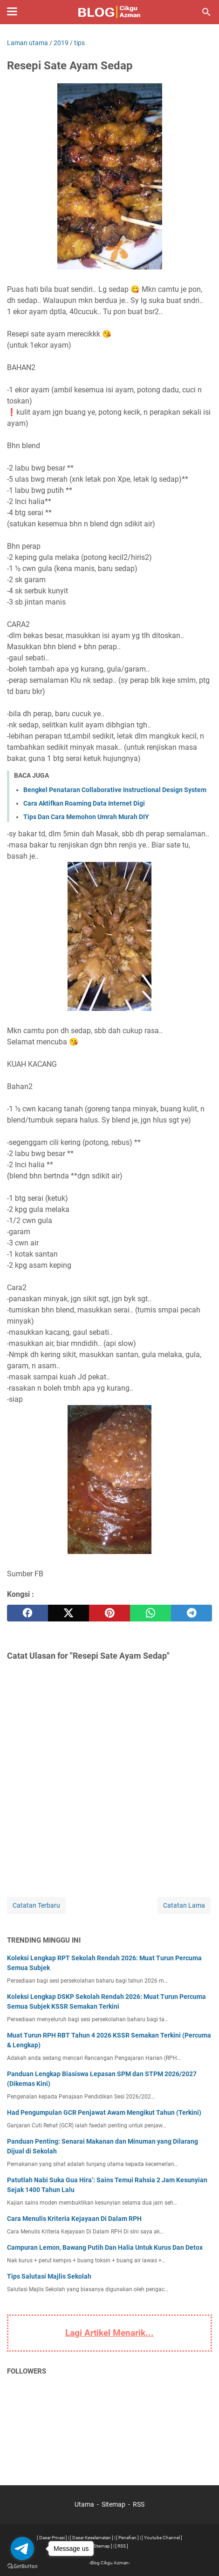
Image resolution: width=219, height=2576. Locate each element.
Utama (84, 2504)
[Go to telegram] (22, 2548)
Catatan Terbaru (36, 1905)
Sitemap (113, 2504)
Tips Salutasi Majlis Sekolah (49, 2276)
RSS (138, 2504)
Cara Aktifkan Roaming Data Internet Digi (84, 803)
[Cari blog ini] (206, 12)
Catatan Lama (184, 1905)
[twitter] (68, 1613)
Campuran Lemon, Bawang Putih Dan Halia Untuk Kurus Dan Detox (105, 2247)
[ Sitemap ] (101, 2546)
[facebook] (27, 1613)
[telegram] (191, 1613)
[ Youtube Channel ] (162, 2538)
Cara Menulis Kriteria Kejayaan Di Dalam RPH (74, 2218)
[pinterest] (109, 1613)
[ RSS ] (121, 2546)
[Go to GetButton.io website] (22, 2566)
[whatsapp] (150, 1613)
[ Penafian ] (127, 2538)
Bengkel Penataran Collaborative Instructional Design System (114, 790)
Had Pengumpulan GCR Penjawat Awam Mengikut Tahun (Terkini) (104, 2112)
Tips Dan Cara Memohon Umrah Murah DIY (86, 817)
